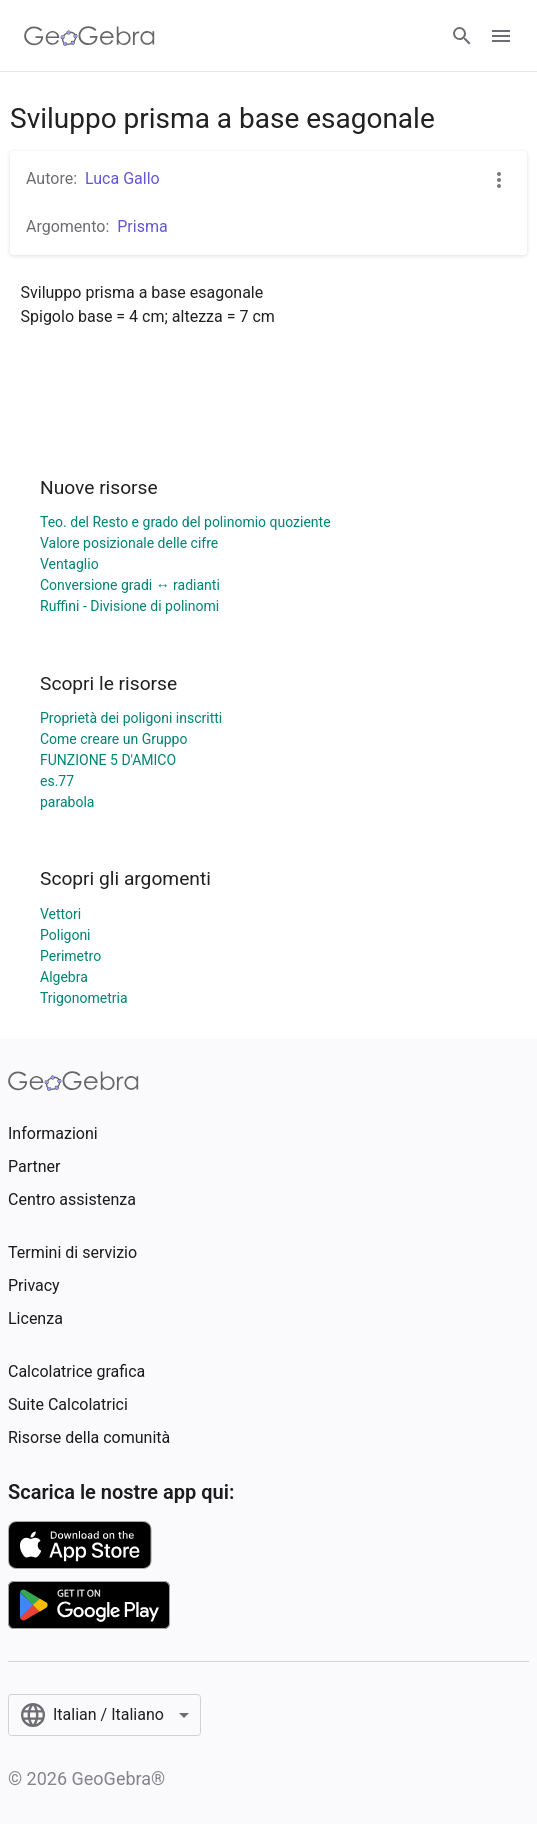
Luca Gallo (122, 178)
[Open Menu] (501, 36)
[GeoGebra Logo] (89, 36)
